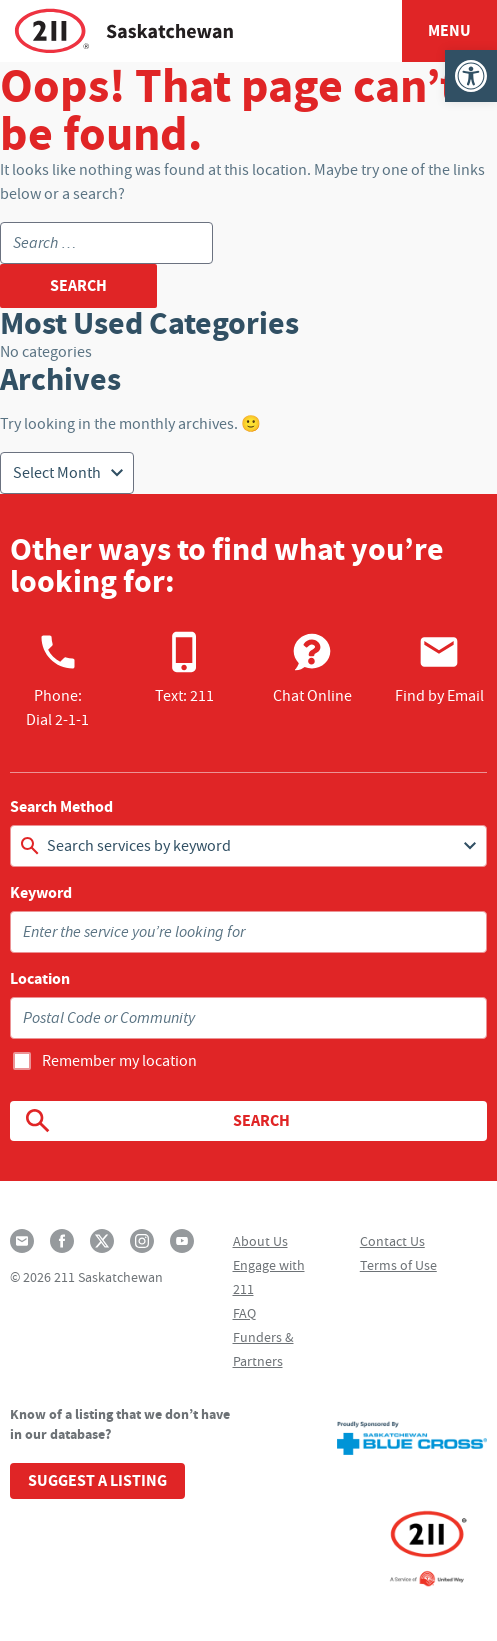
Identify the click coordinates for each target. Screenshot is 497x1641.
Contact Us (392, 1241)
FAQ (244, 1313)
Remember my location (119, 1061)
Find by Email (439, 668)
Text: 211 (184, 668)
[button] (471, 76)
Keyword (41, 893)
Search (156, 1121)
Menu (449, 30)
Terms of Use (398, 1265)
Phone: (57, 680)
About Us (260, 1241)
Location (40, 979)
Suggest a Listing (97, 1480)
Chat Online (312, 668)
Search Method (61, 807)
